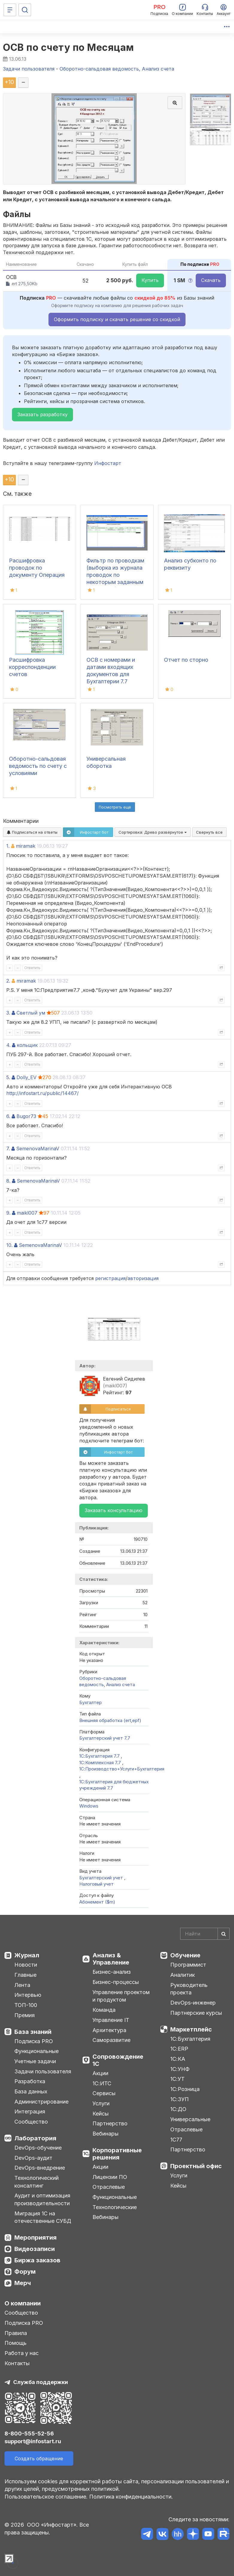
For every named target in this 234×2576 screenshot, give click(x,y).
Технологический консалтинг (36, 2182)
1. (8, 846)
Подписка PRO (33, 2041)
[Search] (205, 1934)
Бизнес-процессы (115, 1982)
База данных (30, 2091)
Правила (15, 2333)
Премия (24, 2015)
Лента (22, 1985)
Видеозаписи (34, 2248)
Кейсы (100, 2113)
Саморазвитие (111, 2040)
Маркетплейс (191, 2029)
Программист (188, 1965)
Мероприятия (35, 2237)
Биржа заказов (37, 2260)
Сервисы (104, 2093)
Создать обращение (39, 2458)
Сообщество (31, 2122)
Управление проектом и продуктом (121, 1996)
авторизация (143, 1278)
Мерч (22, 2283)
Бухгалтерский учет (101, 1877)
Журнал (26, 1955)
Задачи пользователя (42, 2071)
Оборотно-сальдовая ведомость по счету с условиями (38, 766)
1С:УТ (177, 2079)
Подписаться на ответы (32, 832)
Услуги (101, 2103)
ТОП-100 (25, 2005)
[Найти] (224, 1934)
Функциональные (36, 2051)
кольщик (27, 1045)
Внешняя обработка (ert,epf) (110, 1720)
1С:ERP (179, 2049)
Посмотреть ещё (115, 807)
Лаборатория (35, 2138)
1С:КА (177, 2059)
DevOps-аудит (33, 2158)
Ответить (32, 968)
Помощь (15, 2343)
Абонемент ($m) (97, 1902)
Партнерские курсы (196, 2013)
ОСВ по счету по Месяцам (68, 47)
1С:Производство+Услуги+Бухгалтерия (121, 1769)
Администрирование (41, 2101)
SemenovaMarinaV (37, 1149)
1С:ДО (178, 2109)
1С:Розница (185, 2089)
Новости (25, 1965)
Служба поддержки (40, 2382)
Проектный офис (196, 2166)
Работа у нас (21, 2353)
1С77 (176, 2139)
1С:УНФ (179, 2069)
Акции (100, 2073)
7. (8, 1149)
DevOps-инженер (193, 2003)
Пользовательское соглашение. (46, 2496)
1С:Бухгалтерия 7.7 (100, 1756)
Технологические (114, 2207)
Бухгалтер (90, 1702)
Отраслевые (108, 2187)
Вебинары (105, 2133)
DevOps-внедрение (39, 2168)
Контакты (17, 2363)
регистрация (110, 1278)
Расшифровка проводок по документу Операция (37, 567)
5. (8, 1077)
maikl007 (27, 1213)
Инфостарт (107, 463)
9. (8, 1213)
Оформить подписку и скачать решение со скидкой (117, 319)
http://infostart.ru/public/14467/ (42, 1093)
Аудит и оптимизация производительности (42, 2199)
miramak (25, 846)
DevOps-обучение (38, 2148)
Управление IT (110, 2020)
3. (8, 1013)
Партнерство (109, 2123)
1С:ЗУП (179, 2099)
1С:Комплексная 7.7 (100, 1762)
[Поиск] (25, 10)
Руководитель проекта (189, 1989)
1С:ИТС (101, 2083)
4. (8, 1045)
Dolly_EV (26, 1077)
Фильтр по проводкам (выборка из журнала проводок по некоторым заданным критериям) (115, 574)
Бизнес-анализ (111, 1972)
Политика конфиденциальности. (131, 2496)
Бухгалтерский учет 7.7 (104, 1738)
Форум (25, 2271)
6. (8, 1116)
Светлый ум (30, 1013)
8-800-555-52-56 (29, 2433)
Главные (25, 1975)
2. (8, 981)
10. (9, 1245)
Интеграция (29, 2111)
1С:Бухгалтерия (190, 2039)
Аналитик (182, 1975)
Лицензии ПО (109, 2177)
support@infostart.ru (32, 2441)
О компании (22, 2303)
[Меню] (10, 10)
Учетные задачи (35, 2061)
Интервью (27, 1995)
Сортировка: (152, 832)
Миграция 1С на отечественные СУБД (42, 2217)
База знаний (32, 2031)
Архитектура (109, 2030)
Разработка (29, 2081)
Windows (88, 1806)
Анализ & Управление (110, 1959)
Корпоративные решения (117, 2154)
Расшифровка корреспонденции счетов (32, 667)
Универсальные (190, 2119)
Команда (104, 2010)
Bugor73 (26, 1116)
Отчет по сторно (186, 660)
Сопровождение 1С (117, 2060)
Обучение (185, 1955)
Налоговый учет (96, 1884)
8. (8, 1181)
